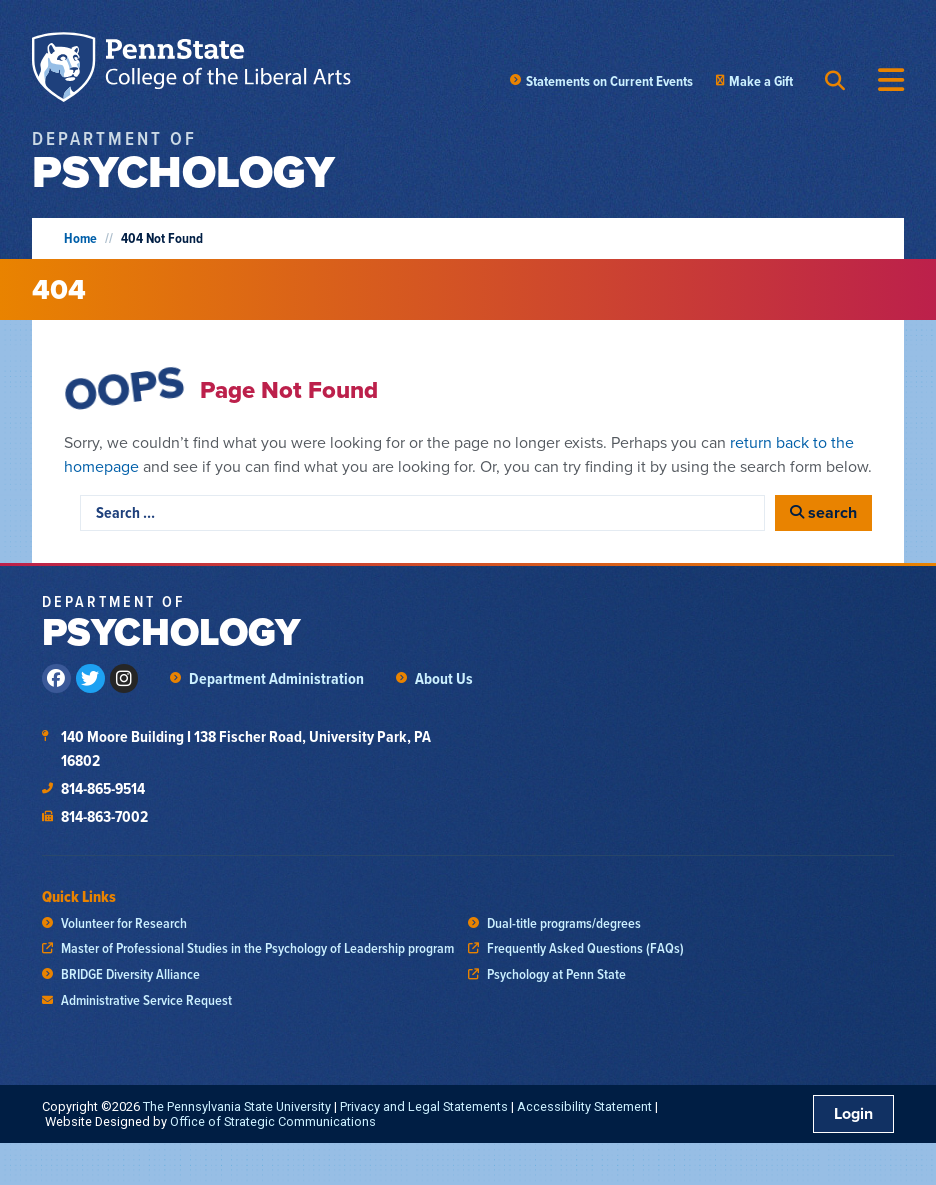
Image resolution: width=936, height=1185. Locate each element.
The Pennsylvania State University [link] (237, 1106)
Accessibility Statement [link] (584, 1106)
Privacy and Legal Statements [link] (424, 1106)
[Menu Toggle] (891, 80)
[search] (823, 513)
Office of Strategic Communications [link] (273, 1121)
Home (80, 238)
